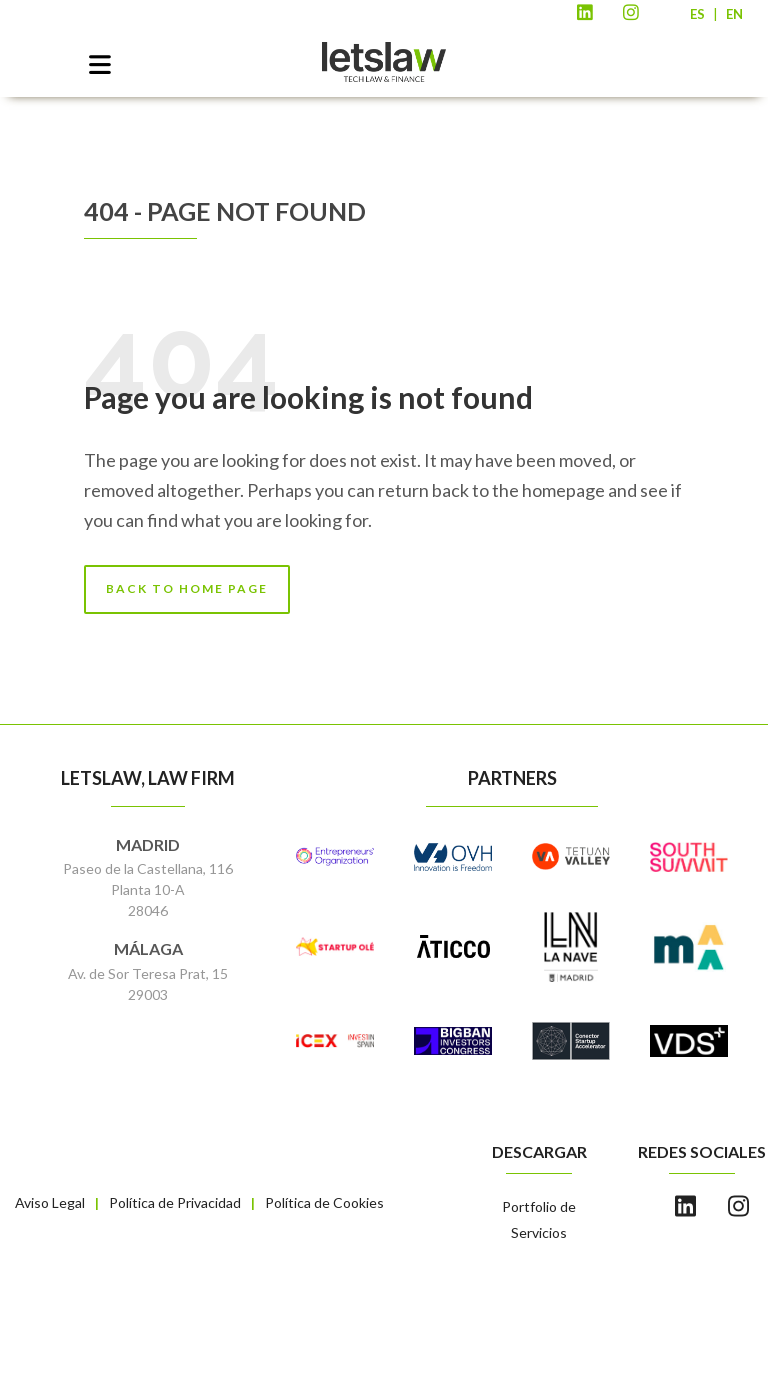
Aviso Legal (50, 1202)
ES (697, 14)
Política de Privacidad (175, 1202)
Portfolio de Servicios (539, 1219)
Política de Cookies (324, 1202)
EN (734, 14)
